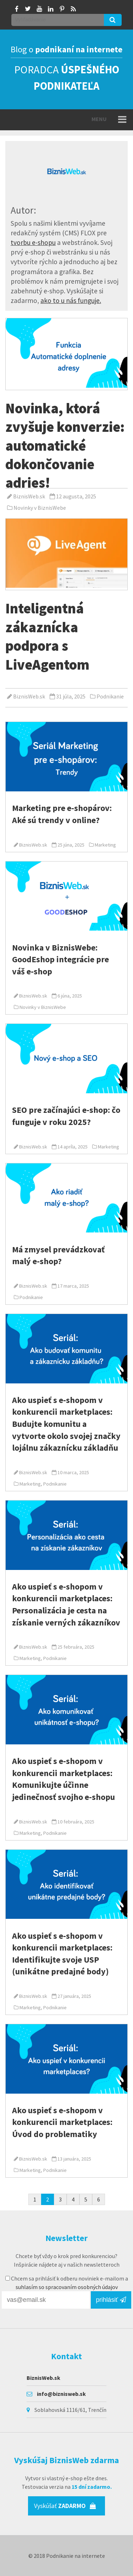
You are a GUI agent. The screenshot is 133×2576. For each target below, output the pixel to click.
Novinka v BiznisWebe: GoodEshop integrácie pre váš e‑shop (60, 959)
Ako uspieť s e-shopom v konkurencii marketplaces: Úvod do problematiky (62, 2122)
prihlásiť (111, 2299)
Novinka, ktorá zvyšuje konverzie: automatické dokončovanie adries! (64, 445)
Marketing (105, 845)
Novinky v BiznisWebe (39, 507)
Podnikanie (110, 696)
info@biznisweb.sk (61, 2393)
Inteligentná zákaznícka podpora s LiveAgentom (47, 636)
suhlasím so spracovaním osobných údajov (67, 2286)
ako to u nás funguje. (70, 300)
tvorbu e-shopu (33, 242)
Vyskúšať (65, 2506)
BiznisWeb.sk (29, 496)
